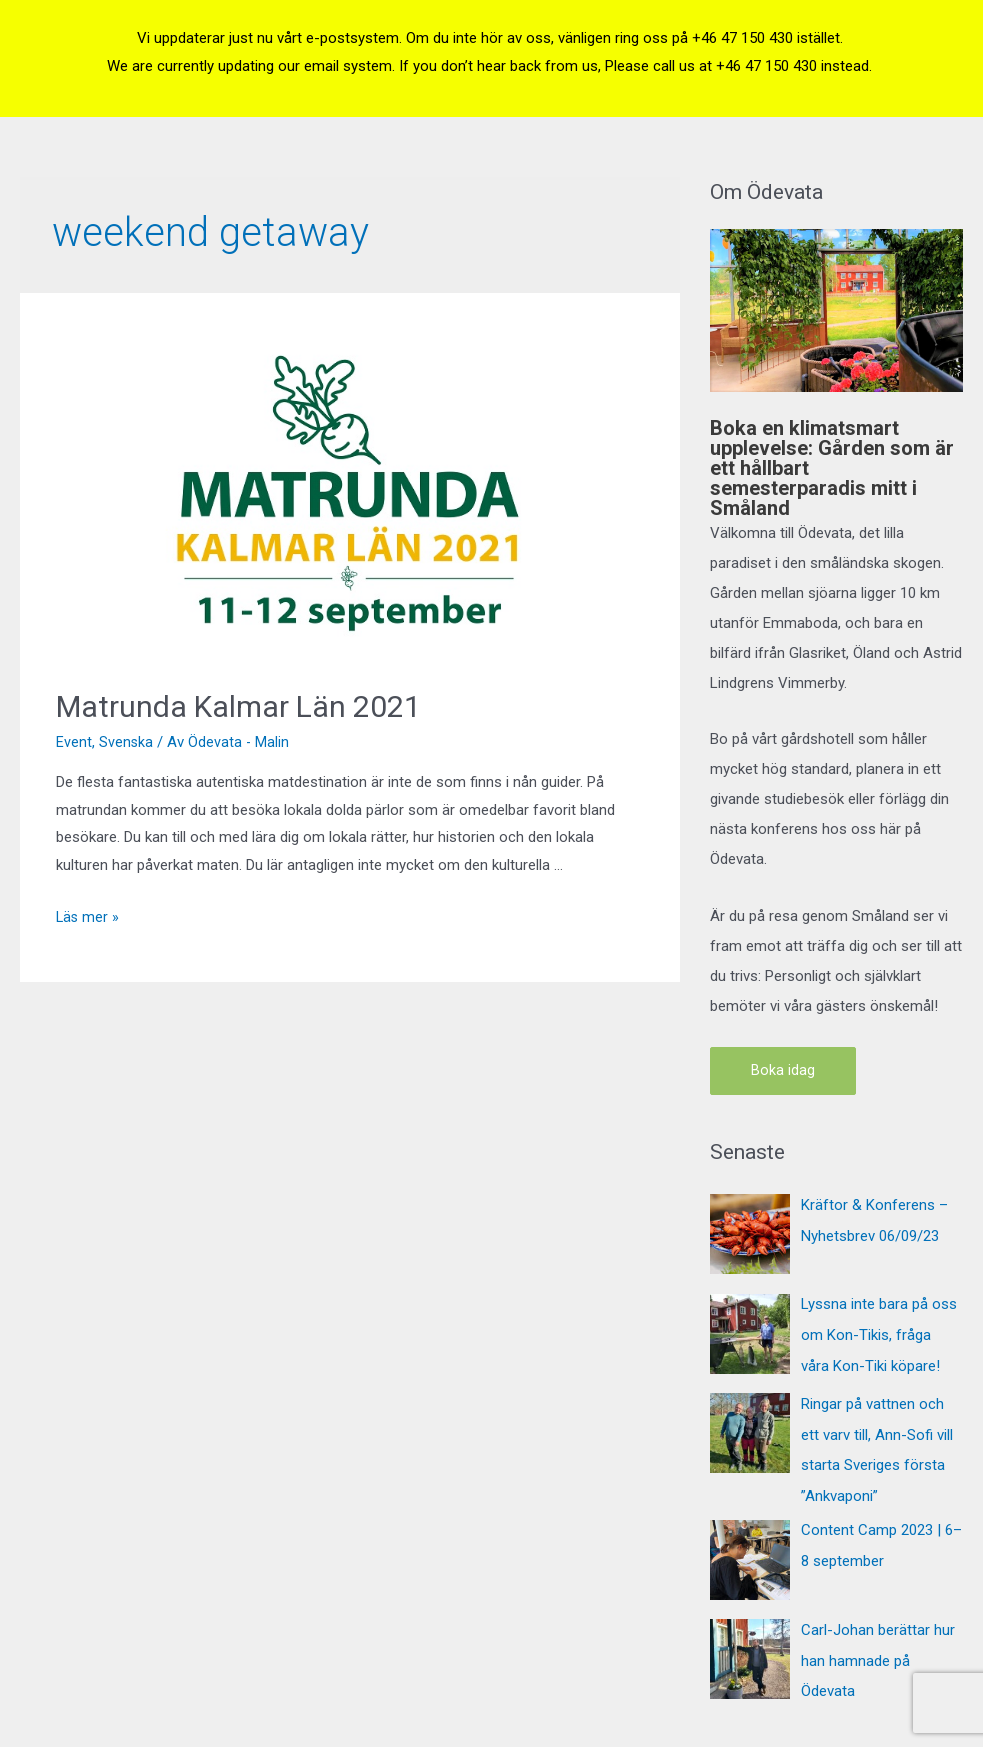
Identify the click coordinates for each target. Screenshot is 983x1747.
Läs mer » (88, 917)
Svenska (126, 742)
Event (74, 742)
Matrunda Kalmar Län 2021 (238, 706)
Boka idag (783, 1071)
